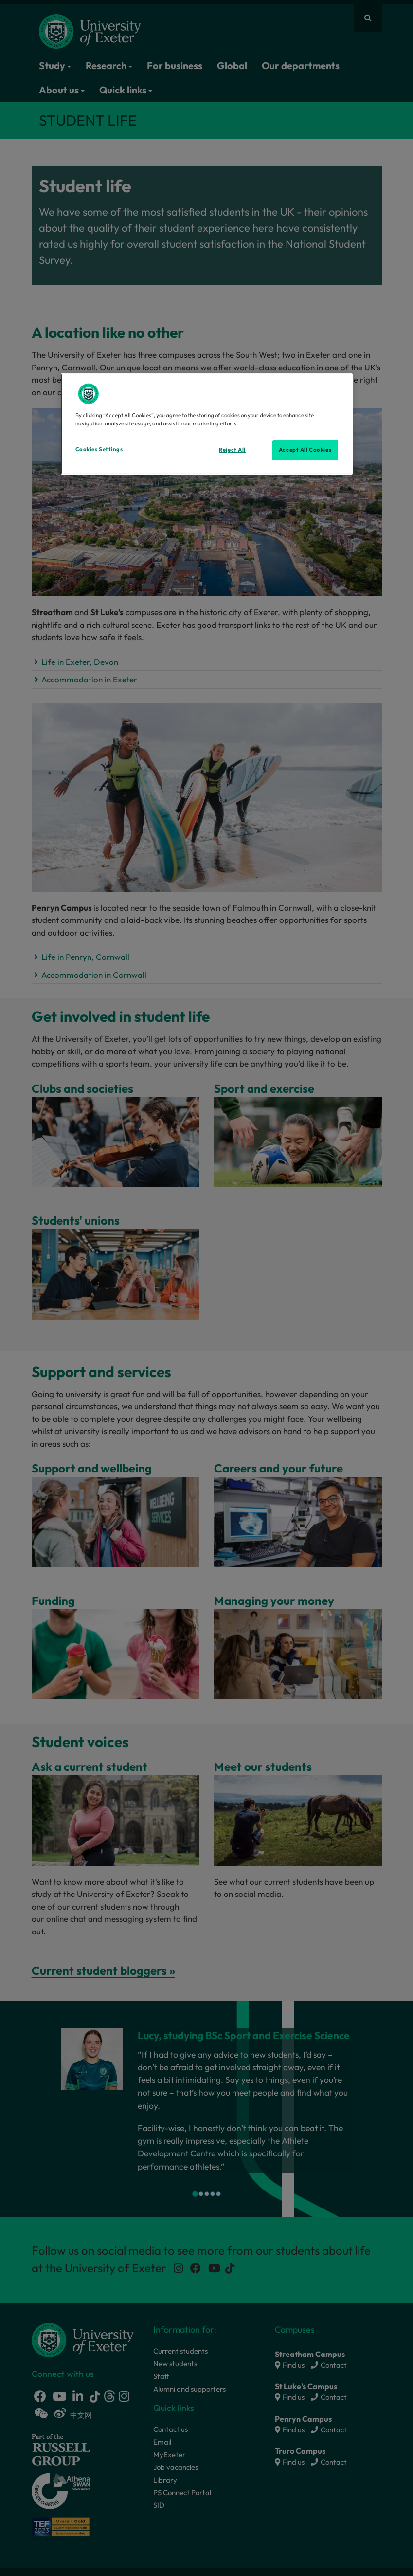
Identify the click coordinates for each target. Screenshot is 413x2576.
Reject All (232, 449)
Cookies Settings (99, 449)
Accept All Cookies (305, 449)
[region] (207, 424)
